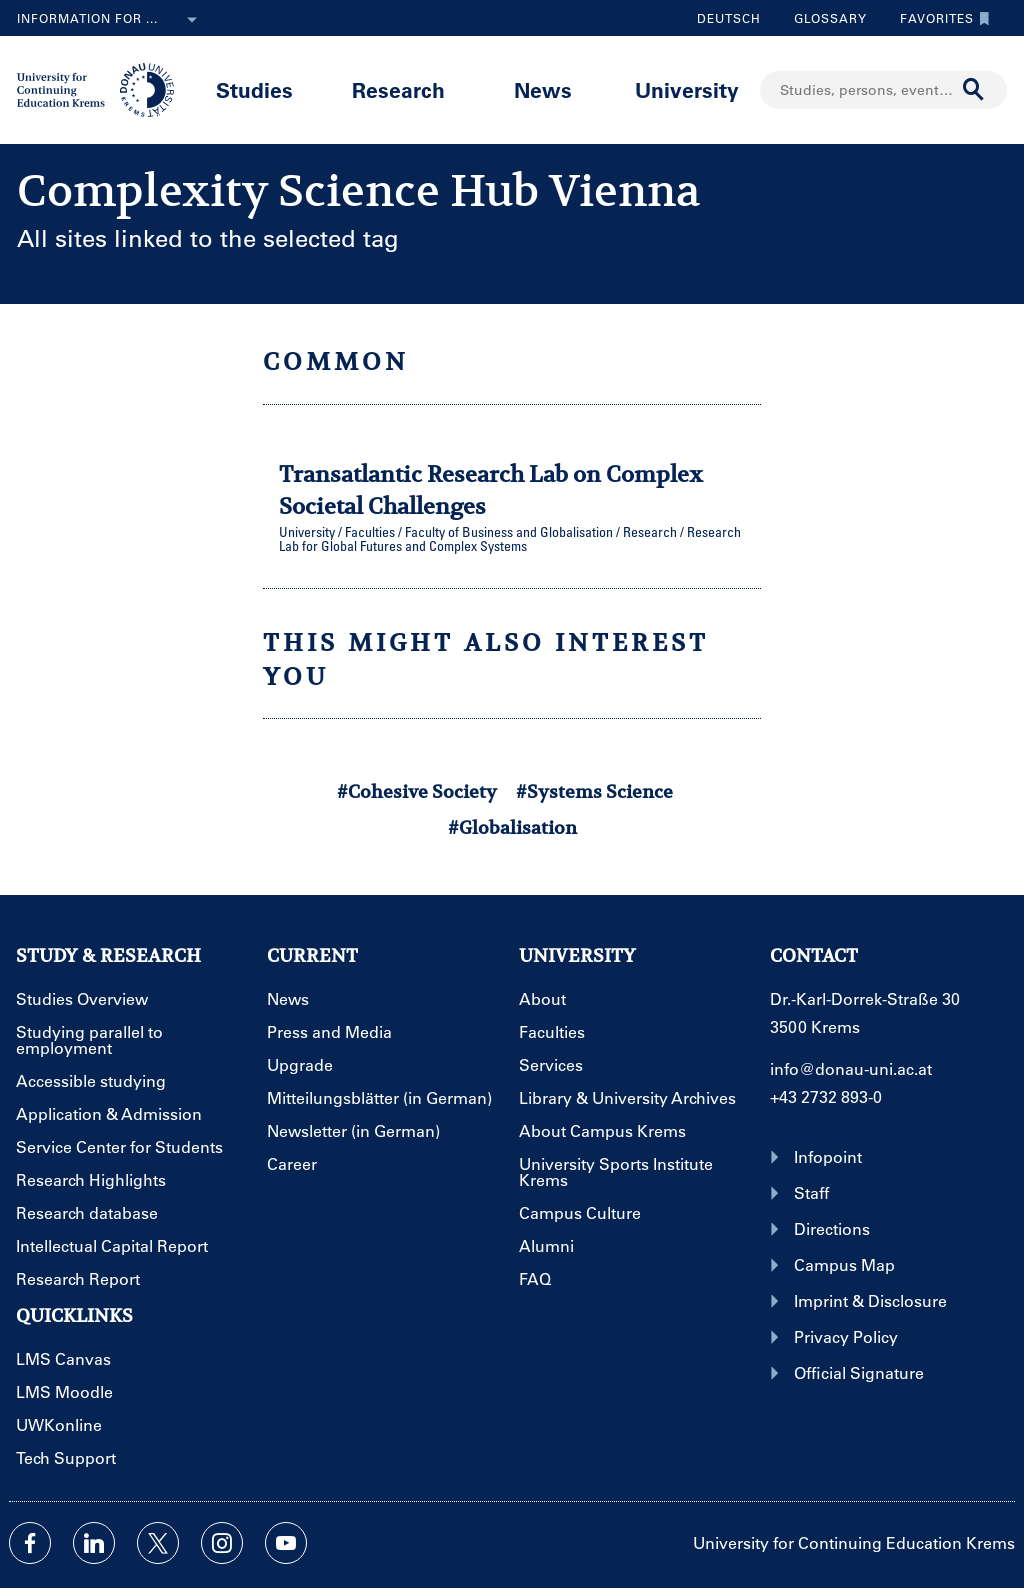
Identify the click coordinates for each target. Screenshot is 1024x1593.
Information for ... (111, 20)
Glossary (823, 18)
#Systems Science (594, 791)
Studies (254, 89)
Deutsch (729, 18)
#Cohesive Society (417, 791)
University (687, 89)
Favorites (940, 18)
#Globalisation (512, 827)
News (543, 89)
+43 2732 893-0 (826, 1096)
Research (398, 89)
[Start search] (974, 90)
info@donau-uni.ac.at (851, 1068)
